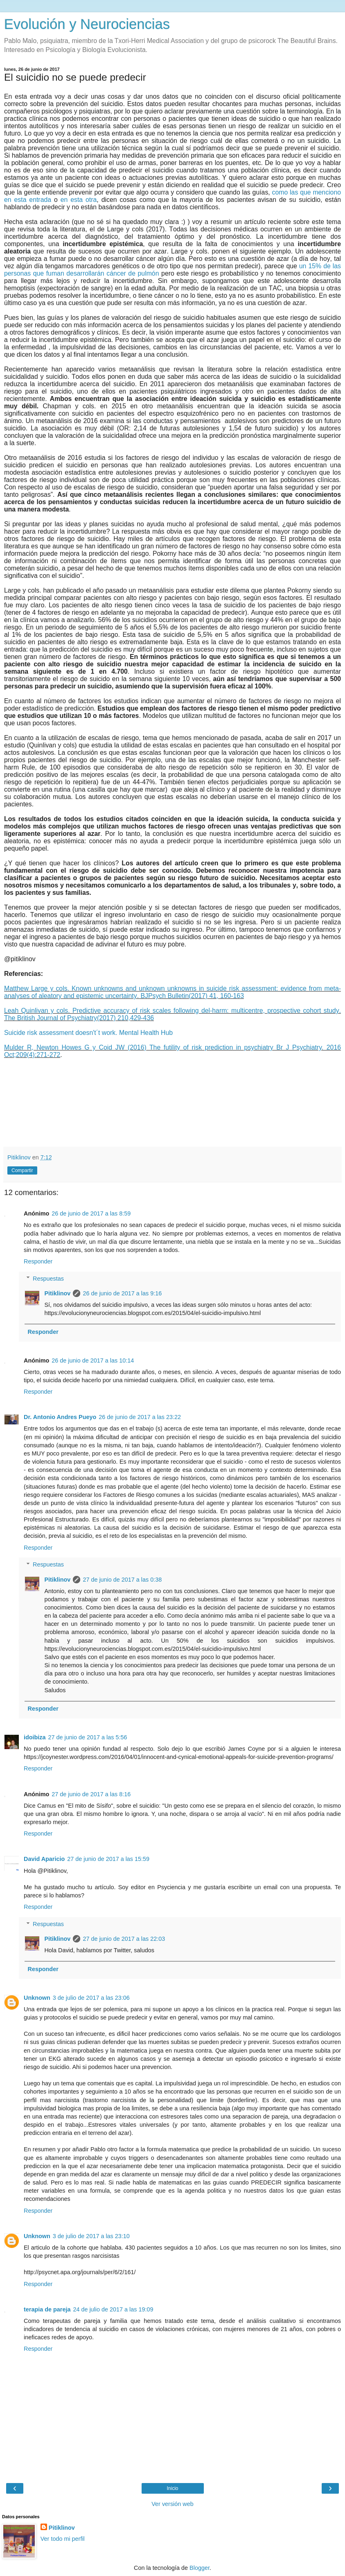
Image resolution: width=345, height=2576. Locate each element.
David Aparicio (44, 1859)
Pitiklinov (57, 1293)
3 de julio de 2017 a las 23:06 (91, 1997)
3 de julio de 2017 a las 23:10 (91, 2236)
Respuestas (48, 1278)
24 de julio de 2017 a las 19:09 (113, 2309)
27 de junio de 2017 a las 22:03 (124, 1938)
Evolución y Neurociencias (87, 24)
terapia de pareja (47, 2309)
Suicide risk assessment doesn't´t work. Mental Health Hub (89, 1032)
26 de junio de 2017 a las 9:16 (122, 1293)
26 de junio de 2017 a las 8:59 (91, 1213)
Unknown (37, 1997)
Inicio (172, 2488)
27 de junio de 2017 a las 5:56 (87, 1737)
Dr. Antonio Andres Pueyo (60, 1417)
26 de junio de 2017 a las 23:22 (140, 1417)
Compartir (22, 1170)
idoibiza (35, 1737)
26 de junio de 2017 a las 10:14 (93, 1360)
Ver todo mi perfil (63, 2538)
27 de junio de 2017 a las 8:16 (91, 1794)
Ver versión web (172, 2504)
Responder (38, 1261)
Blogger (199, 2568)
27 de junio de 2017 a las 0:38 (122, 1579)
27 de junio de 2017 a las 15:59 (108, 1859)
